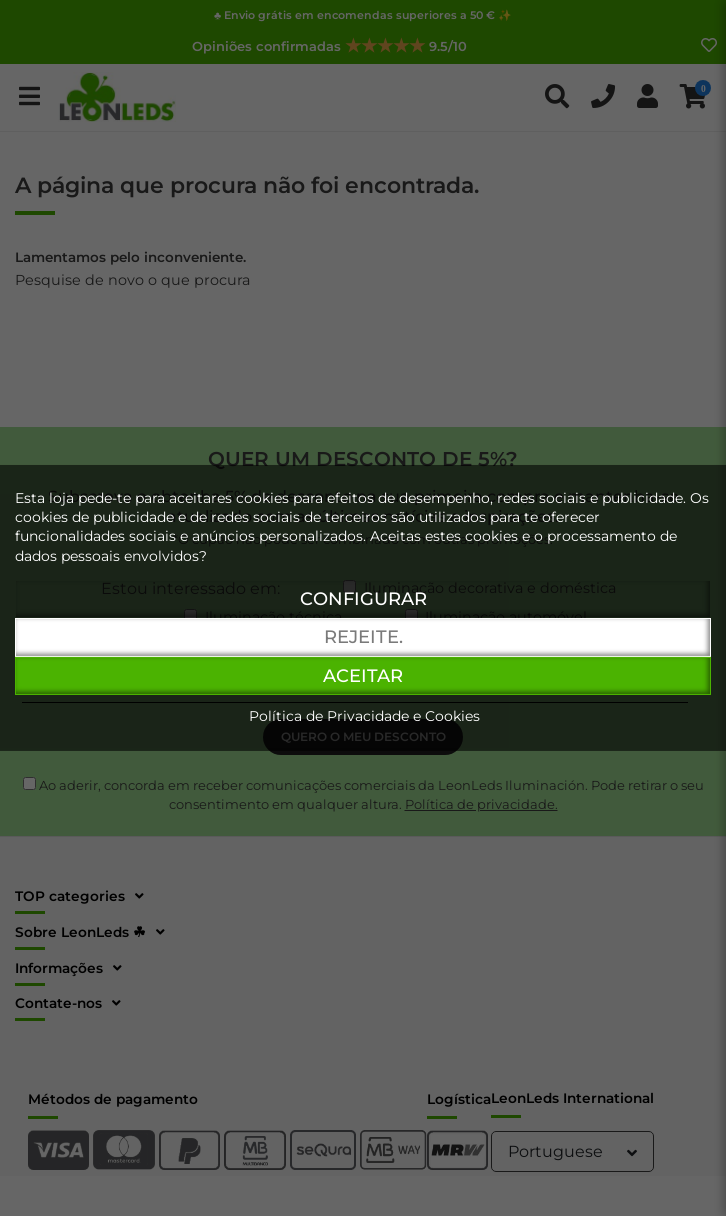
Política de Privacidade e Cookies (364, 716)
